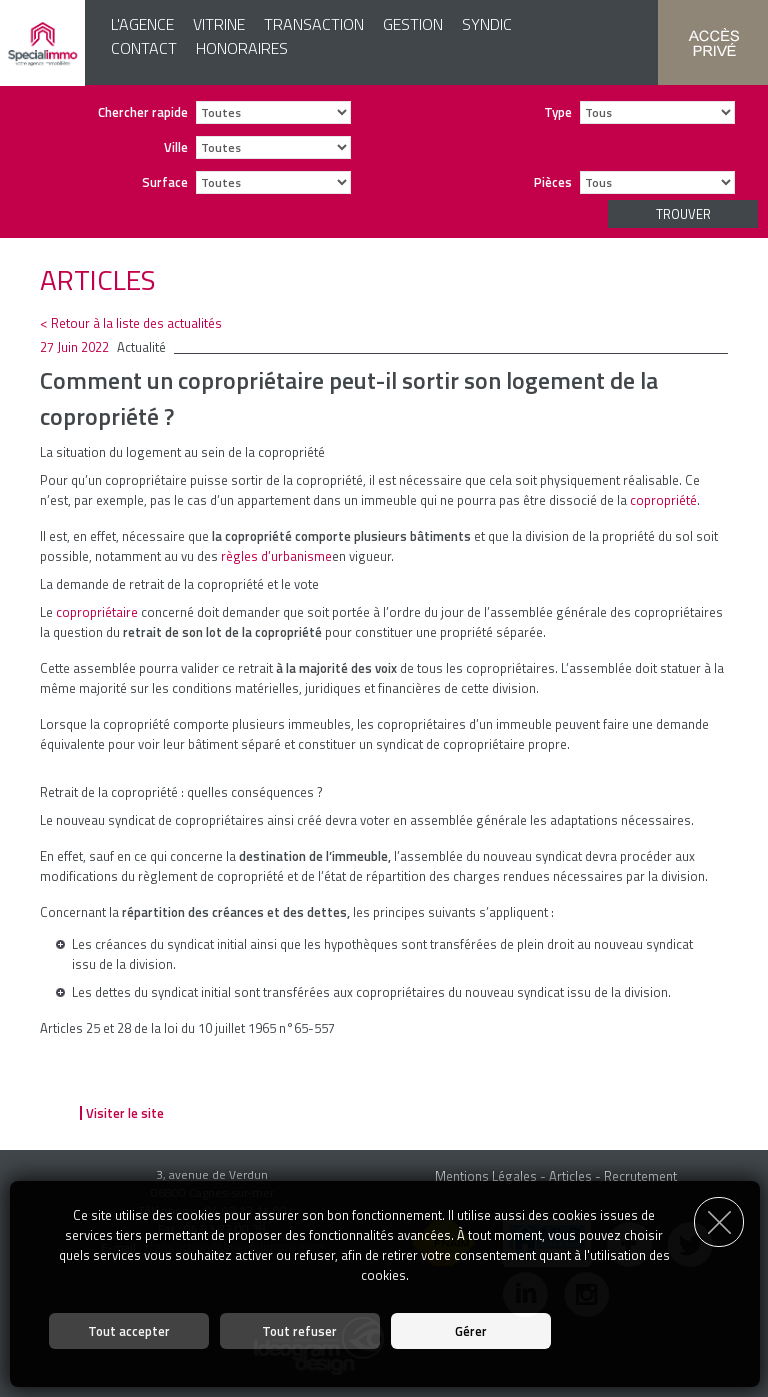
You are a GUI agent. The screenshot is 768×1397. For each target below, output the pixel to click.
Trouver (683, 214)
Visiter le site (125, 1113)
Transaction (314, 24)
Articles (570, 1176)
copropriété (663, 500)
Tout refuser (299, 1331)
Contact (144, 48)
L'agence (142, 24)
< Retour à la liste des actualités (131, 323)
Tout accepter (129, 1331)
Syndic (487, 24)
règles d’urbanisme (276, 556)
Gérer (471, 1331)
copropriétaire (97, 612)
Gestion (413, 24)
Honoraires (242, 48)
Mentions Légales (486, 1176)
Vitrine (219, 24)
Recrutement (640, 1176)
